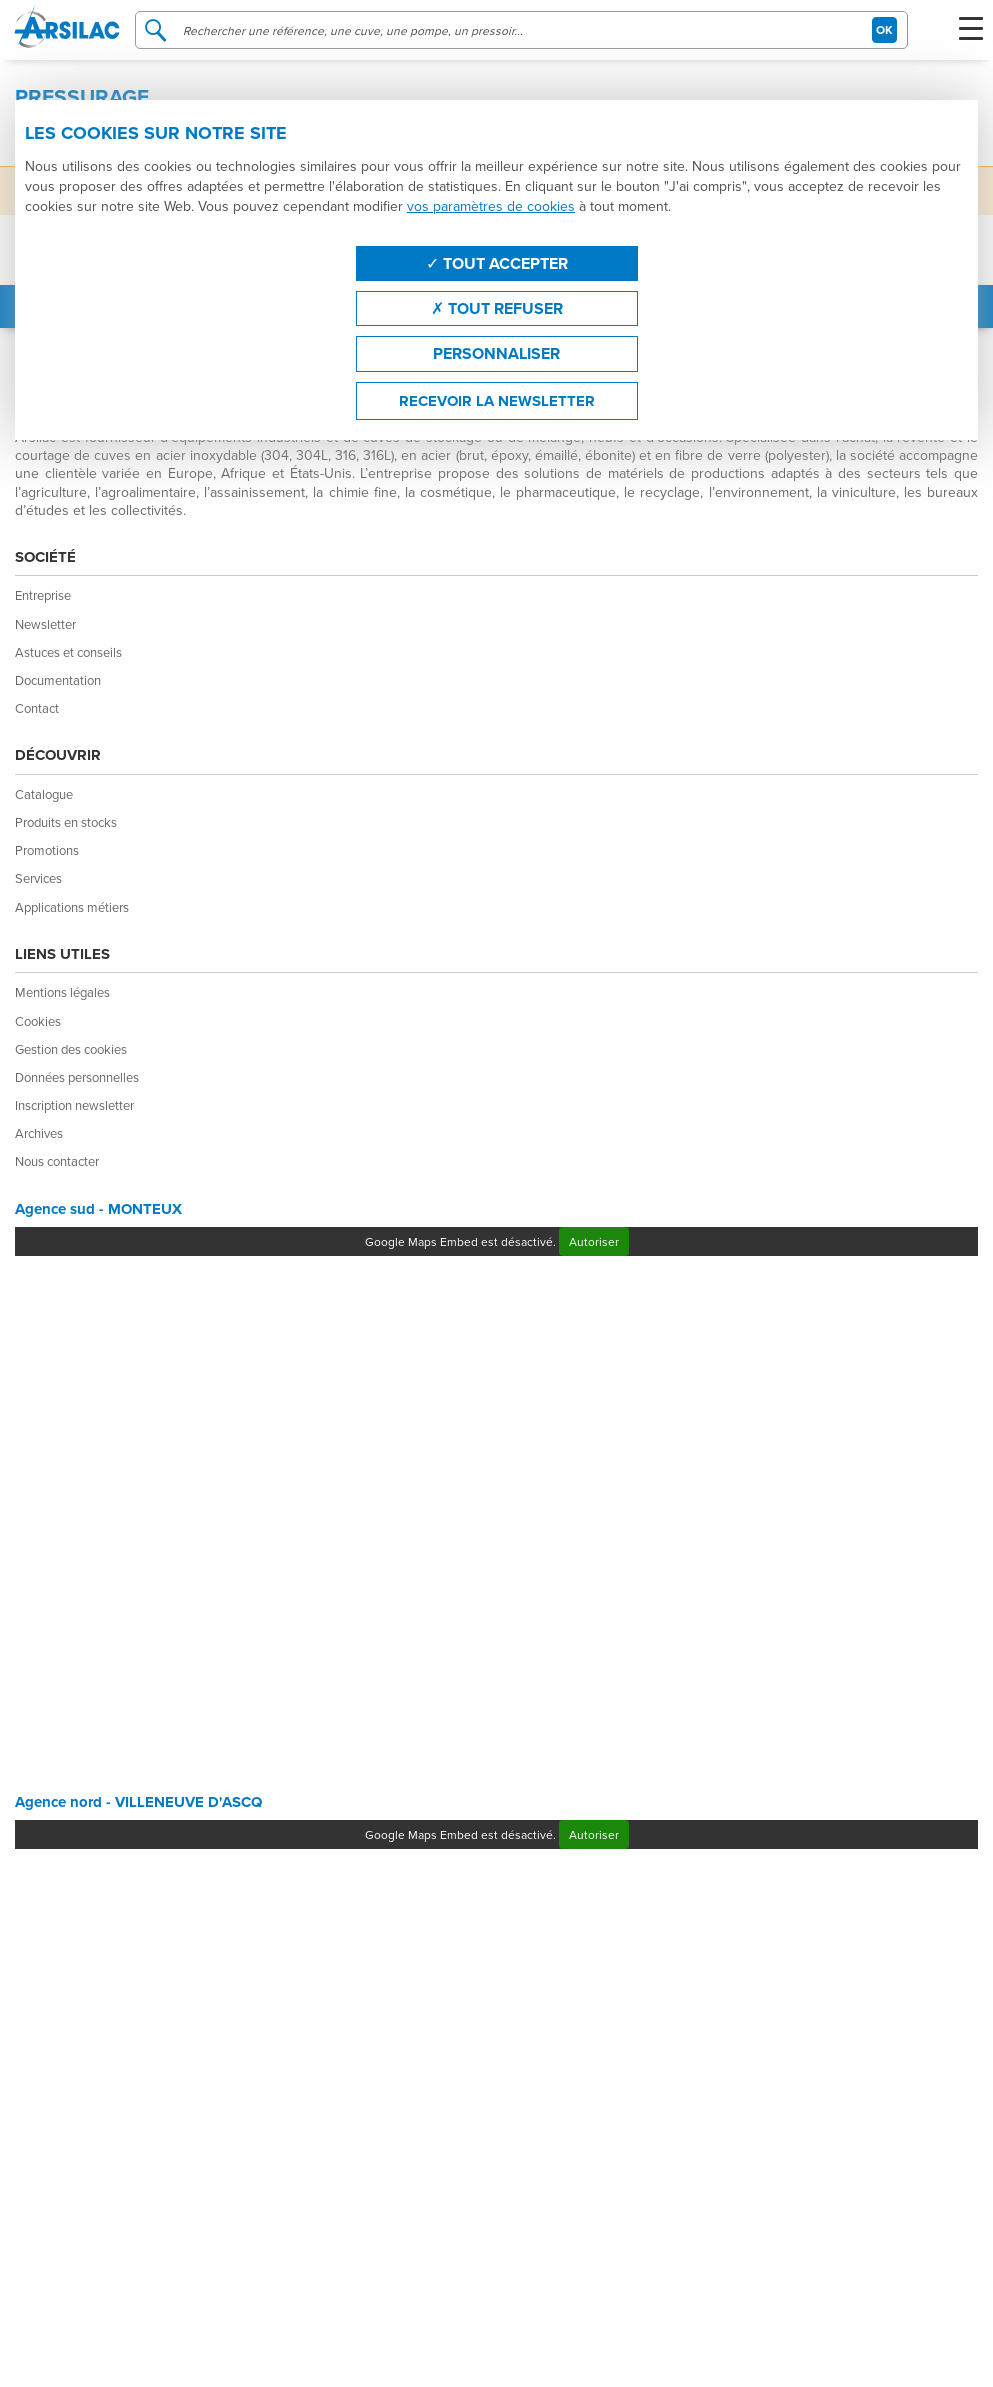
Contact (37, 708)
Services (38, 878)
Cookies (38, 1021)
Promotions (47, 850)
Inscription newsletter (74, 1105)
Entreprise (43, 595)
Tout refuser (497, 308)
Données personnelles (77, 1077)
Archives (39, 1133)
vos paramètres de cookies (491, 206)
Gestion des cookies (71, 1049)
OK (884, 29)
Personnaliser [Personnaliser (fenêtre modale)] (496, 353)
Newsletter (45, 624)
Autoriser (594, 1241)
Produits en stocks (66, 822)
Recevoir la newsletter (497, 401)
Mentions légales (62, 992)
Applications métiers (72, 907)
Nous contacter (57, 1161)
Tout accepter (497, 263)
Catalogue (44, 794)
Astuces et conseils (68, 652)
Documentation (58, 680)
